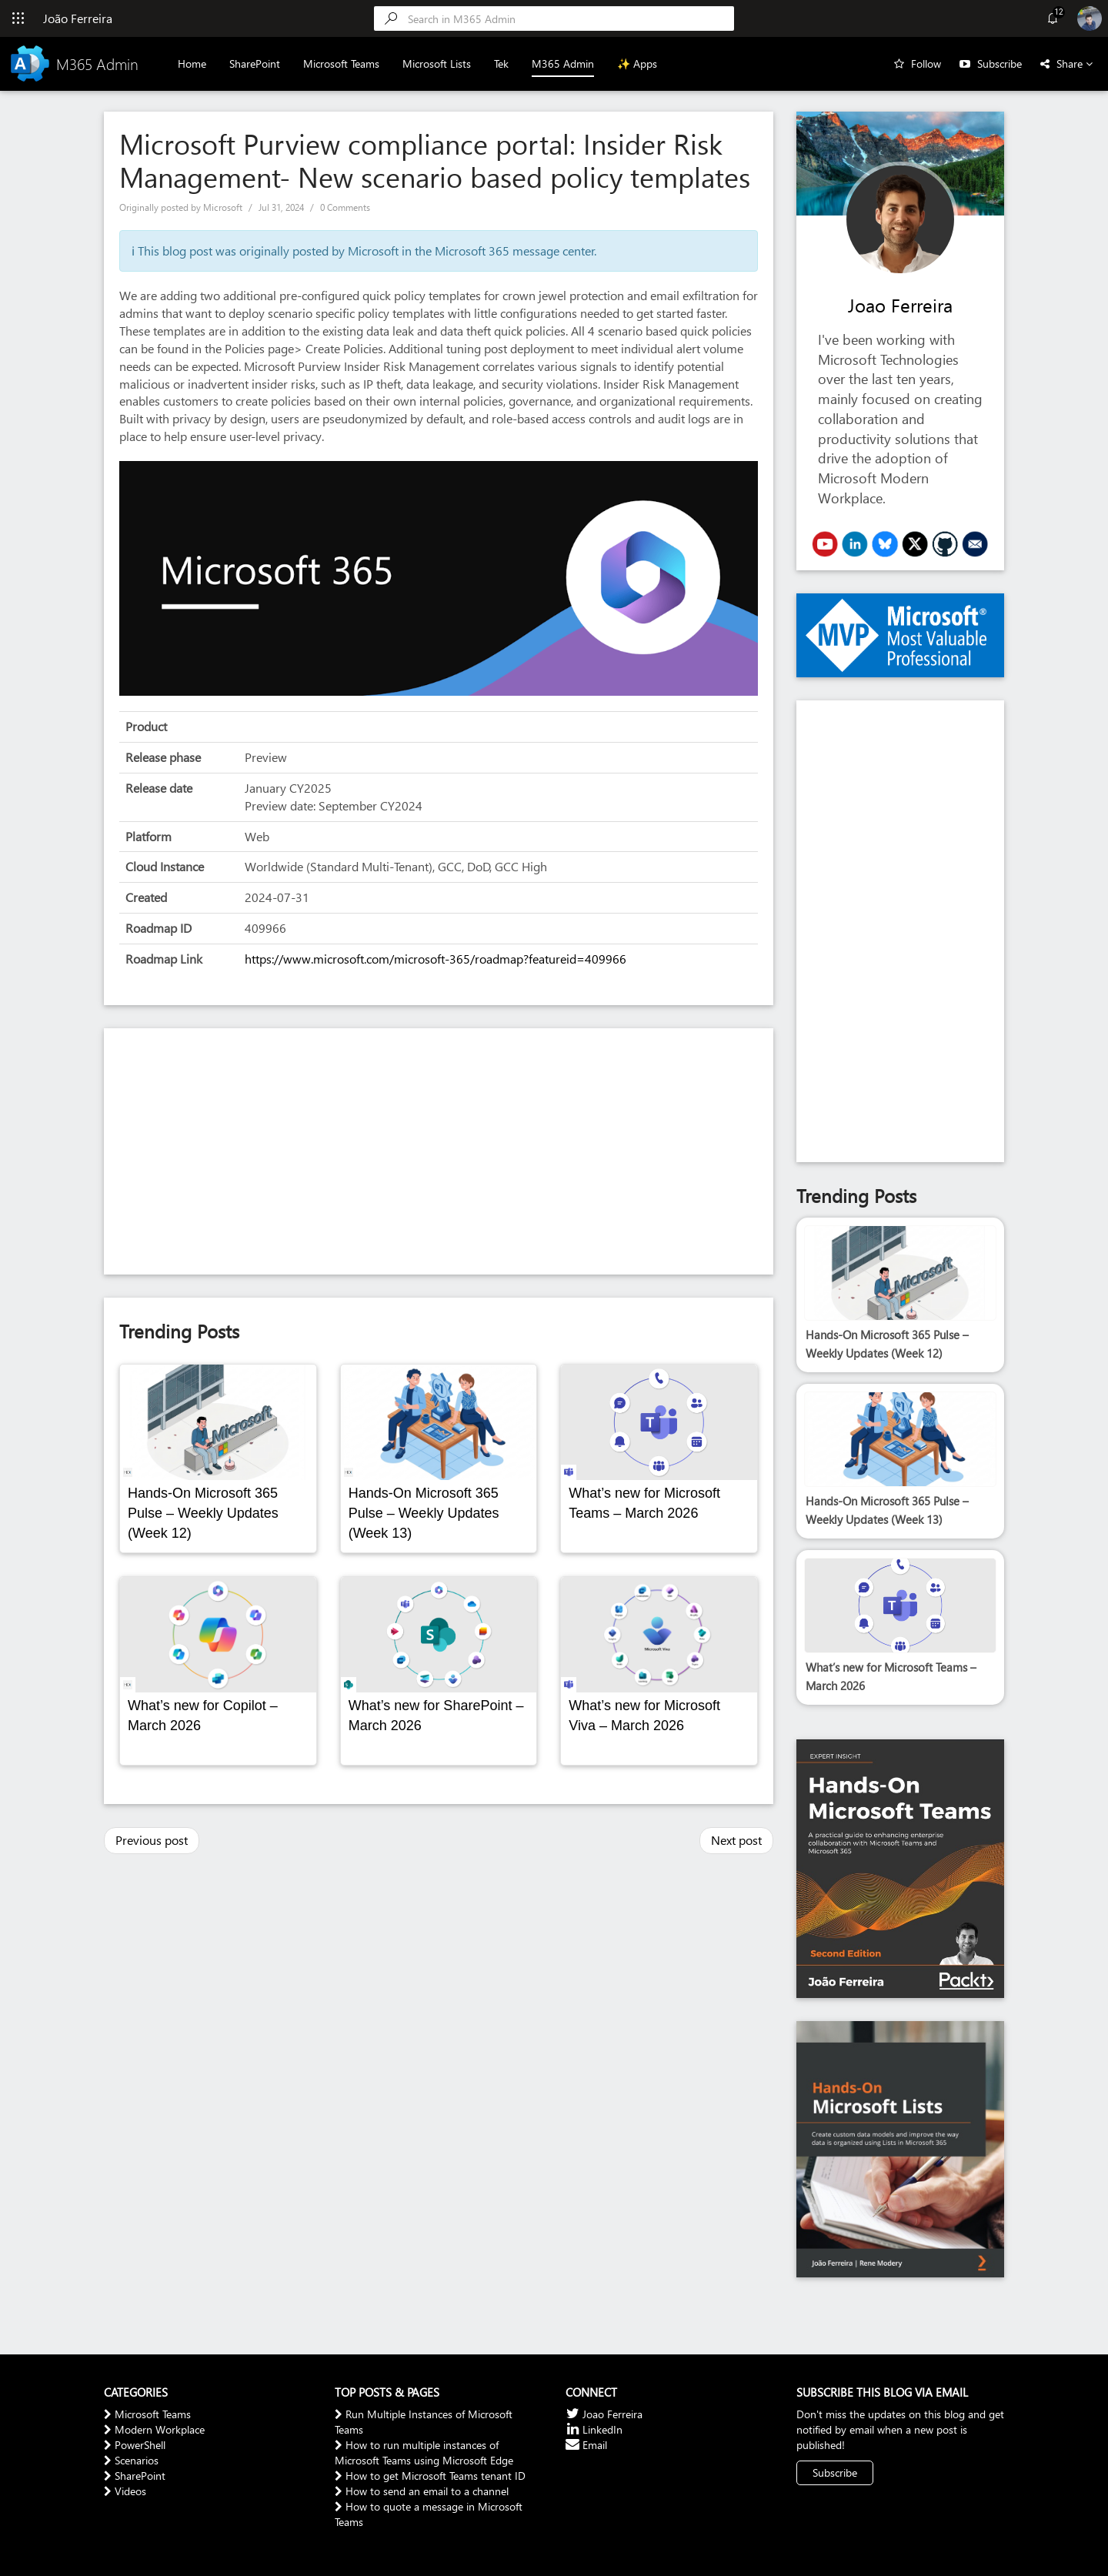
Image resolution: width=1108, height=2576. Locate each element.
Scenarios (131, 2460)
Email (586, 2444)
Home (193, 63)
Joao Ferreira (900, 304)
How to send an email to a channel (422, 2491)
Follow (926, 63)
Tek (502, 63)
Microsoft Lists (437, 63)
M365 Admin (563, 63)
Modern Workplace (154, 2429)
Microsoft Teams (342, 63)
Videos (125, 2491)
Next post (736, 1840)
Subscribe (999, 63)
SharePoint (255, 63)
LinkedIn (594, 2429)
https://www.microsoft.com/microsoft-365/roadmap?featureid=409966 (435, 959)
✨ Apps (638, 63)
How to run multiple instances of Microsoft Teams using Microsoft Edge (424, 2452)
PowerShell (134, 2444)
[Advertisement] (438, 1151)
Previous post (151, 1840)
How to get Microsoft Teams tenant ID (430, 2475)
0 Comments (345, 207)
